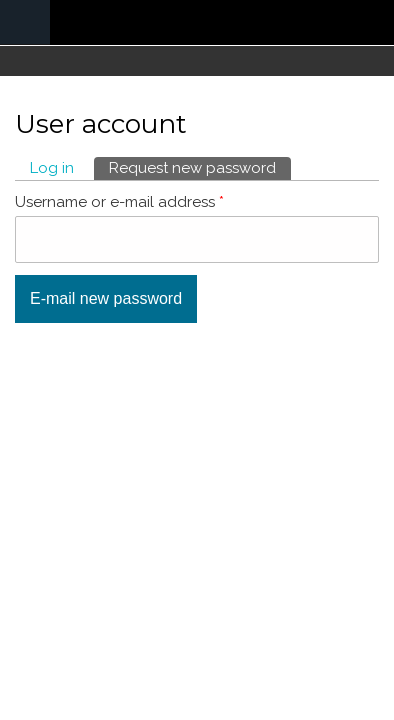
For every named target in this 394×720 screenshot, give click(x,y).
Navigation (25, 22)
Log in (52, 168)
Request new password (200, 167)
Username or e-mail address (119, 202)
